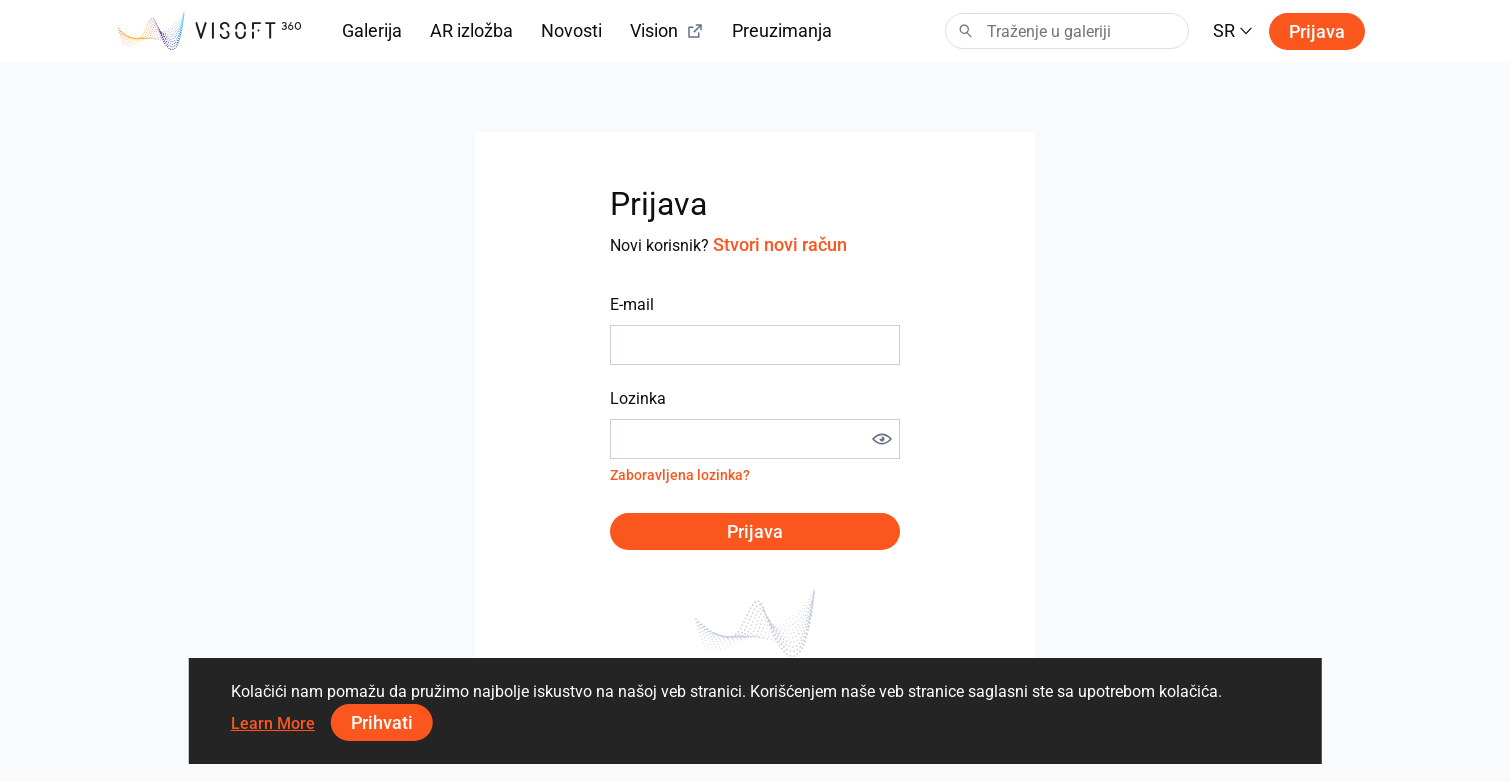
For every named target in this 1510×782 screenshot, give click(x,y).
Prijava (1317, 31)
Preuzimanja (782, 30)
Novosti (571, 30)
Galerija (372, 30)
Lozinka (638, 398)
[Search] (1067, 31)
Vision (667, 30)
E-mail (632, 304)
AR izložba (471, 30)
